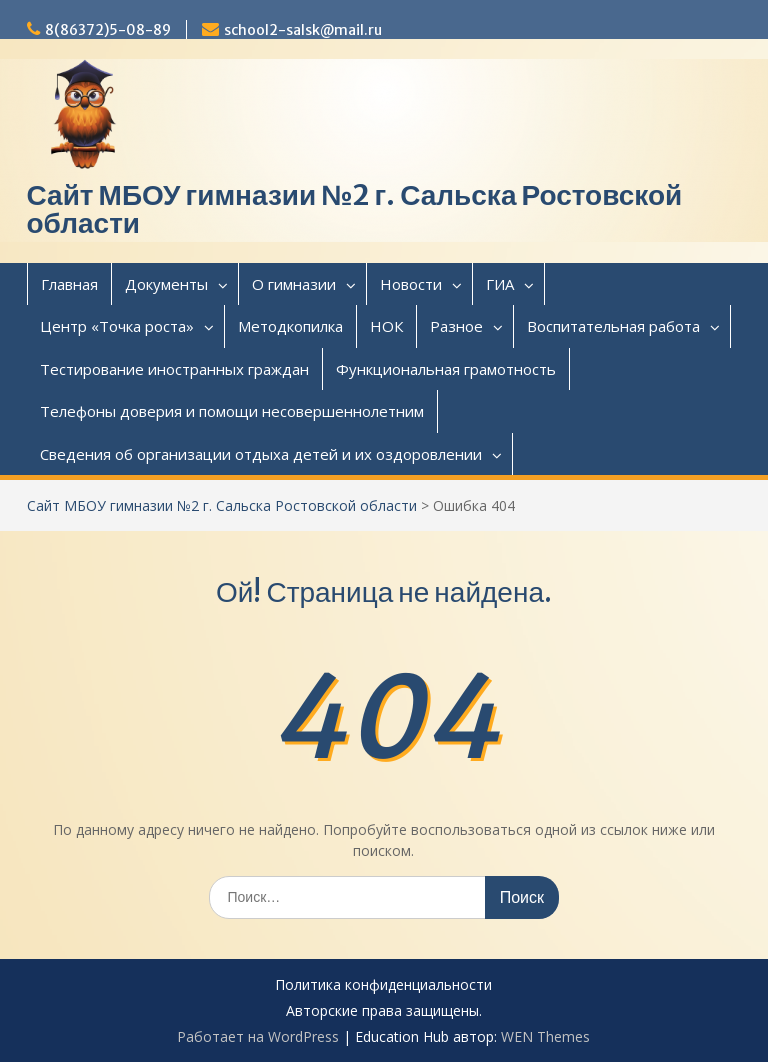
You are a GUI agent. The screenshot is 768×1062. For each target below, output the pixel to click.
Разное (456, 326)
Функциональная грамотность (446, 369)
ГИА (500, 284)
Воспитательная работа (613, 326)
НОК (386, 326)
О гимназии (294, 284)
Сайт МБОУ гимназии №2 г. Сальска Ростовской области (355, 209)
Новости (411, 284)
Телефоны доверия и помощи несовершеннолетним (232, 411)
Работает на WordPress (258, 1036)
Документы (166, 284)
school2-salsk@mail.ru (303, 30)
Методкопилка (290, 326)
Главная (69, 284)
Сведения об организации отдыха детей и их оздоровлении (261, 454)
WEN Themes (545, 1036)
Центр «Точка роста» (117, 326)
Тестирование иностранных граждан (174, 369)
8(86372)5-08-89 (108, 30)
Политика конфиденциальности (383, 985)
